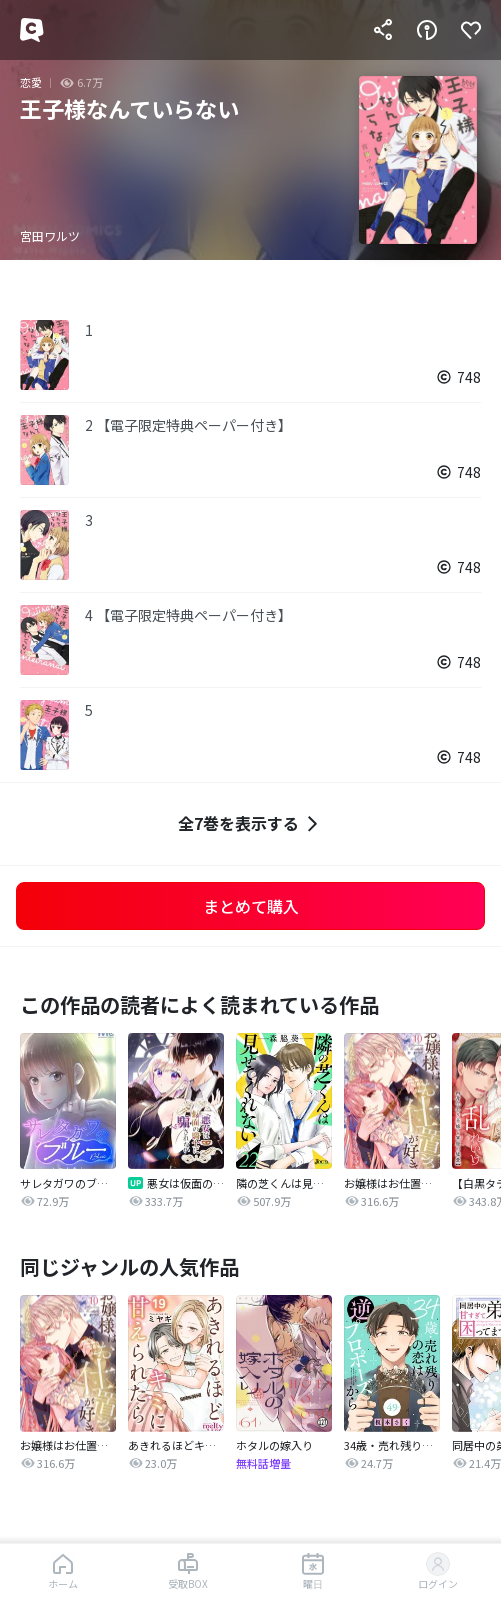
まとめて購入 (251, 906)
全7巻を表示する (250, 823)
